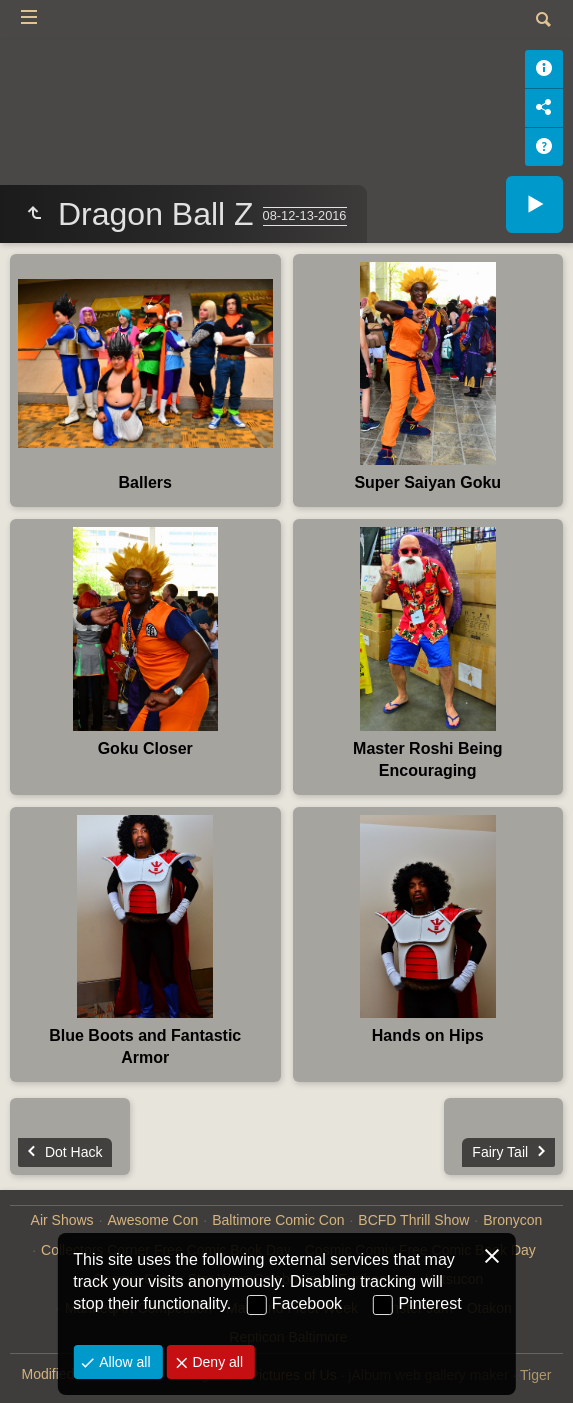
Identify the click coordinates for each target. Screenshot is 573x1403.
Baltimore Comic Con (278, 1220)
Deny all (216, 1362)
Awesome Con (153, 1220)
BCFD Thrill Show (413, 1220)
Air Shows (62, 1220)
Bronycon (512, 1220)
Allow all (122, 1362)
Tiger (535, 1375)
